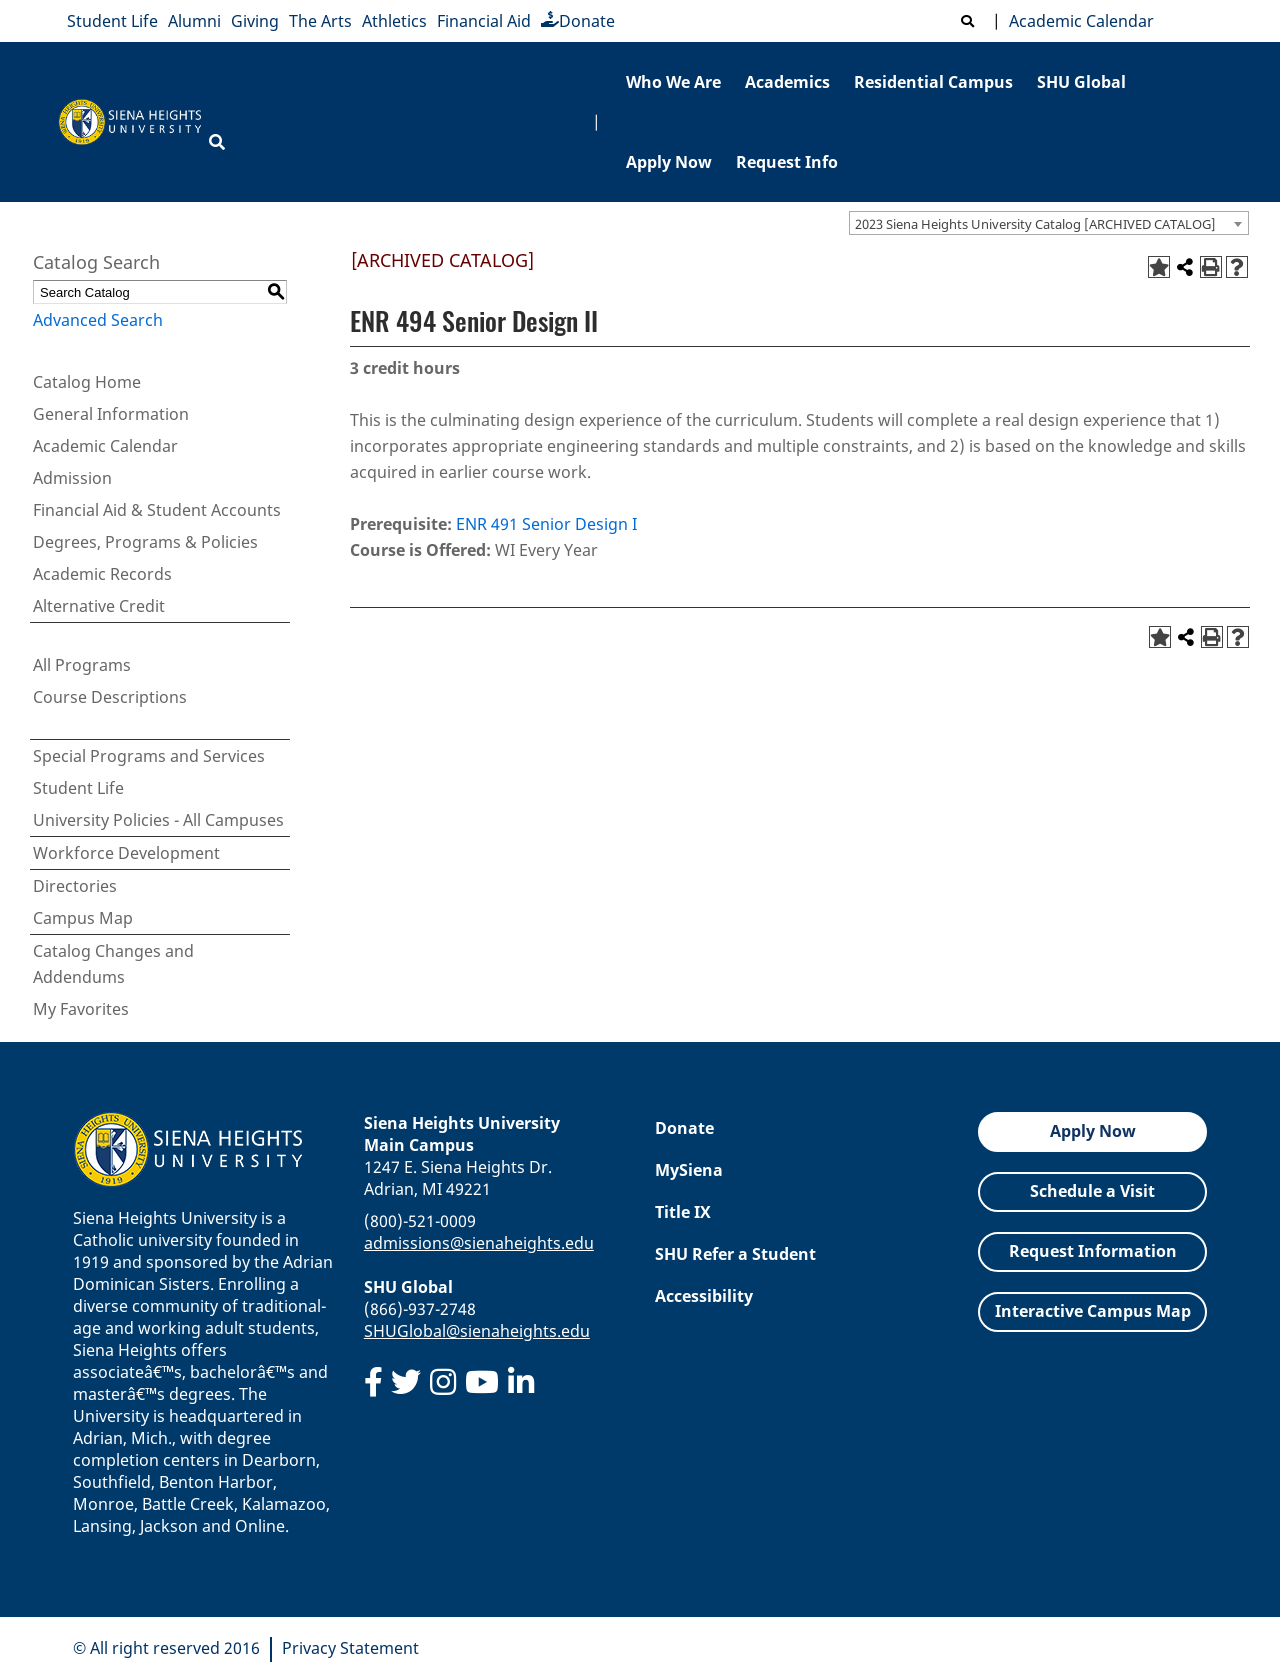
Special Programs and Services (149, 756)
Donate (578, 21)
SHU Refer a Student (735, 1254)
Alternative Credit (99, 606)
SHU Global (1081, 82)
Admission (72, 478)
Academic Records (102, 574)
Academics (787, 82)
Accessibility (704, 1296)
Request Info (787, 162)
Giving (255, 21)
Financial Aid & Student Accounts (157, 510)
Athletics (394, 21)
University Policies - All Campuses (158, 820)
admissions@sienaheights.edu (479, 1243)
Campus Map (83, 918)
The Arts (320, 21)
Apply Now (669, 162)
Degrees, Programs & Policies (145, 542)
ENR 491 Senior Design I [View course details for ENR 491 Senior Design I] (546, 524)
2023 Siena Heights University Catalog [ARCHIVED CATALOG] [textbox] (1035, 224)
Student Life (112, 21)
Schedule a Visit (1092, 1191)
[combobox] (1049, 223)
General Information (111, 414)
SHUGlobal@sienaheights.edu (477, 1331)
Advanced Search (98, 320)
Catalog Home (87, 382)
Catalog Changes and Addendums (113, 964)
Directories (75, 886)
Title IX (683, 1212)
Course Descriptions (110, 697)
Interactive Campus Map (1093, 1311)
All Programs (82, 665)
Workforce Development (126, 853)
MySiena (689, 1170)
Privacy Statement (350, 1648)
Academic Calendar (1077, 21)
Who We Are (673, 82)
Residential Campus (933, 82)
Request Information (1093, 1251)
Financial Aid (484, 21)
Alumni (194, 21)
